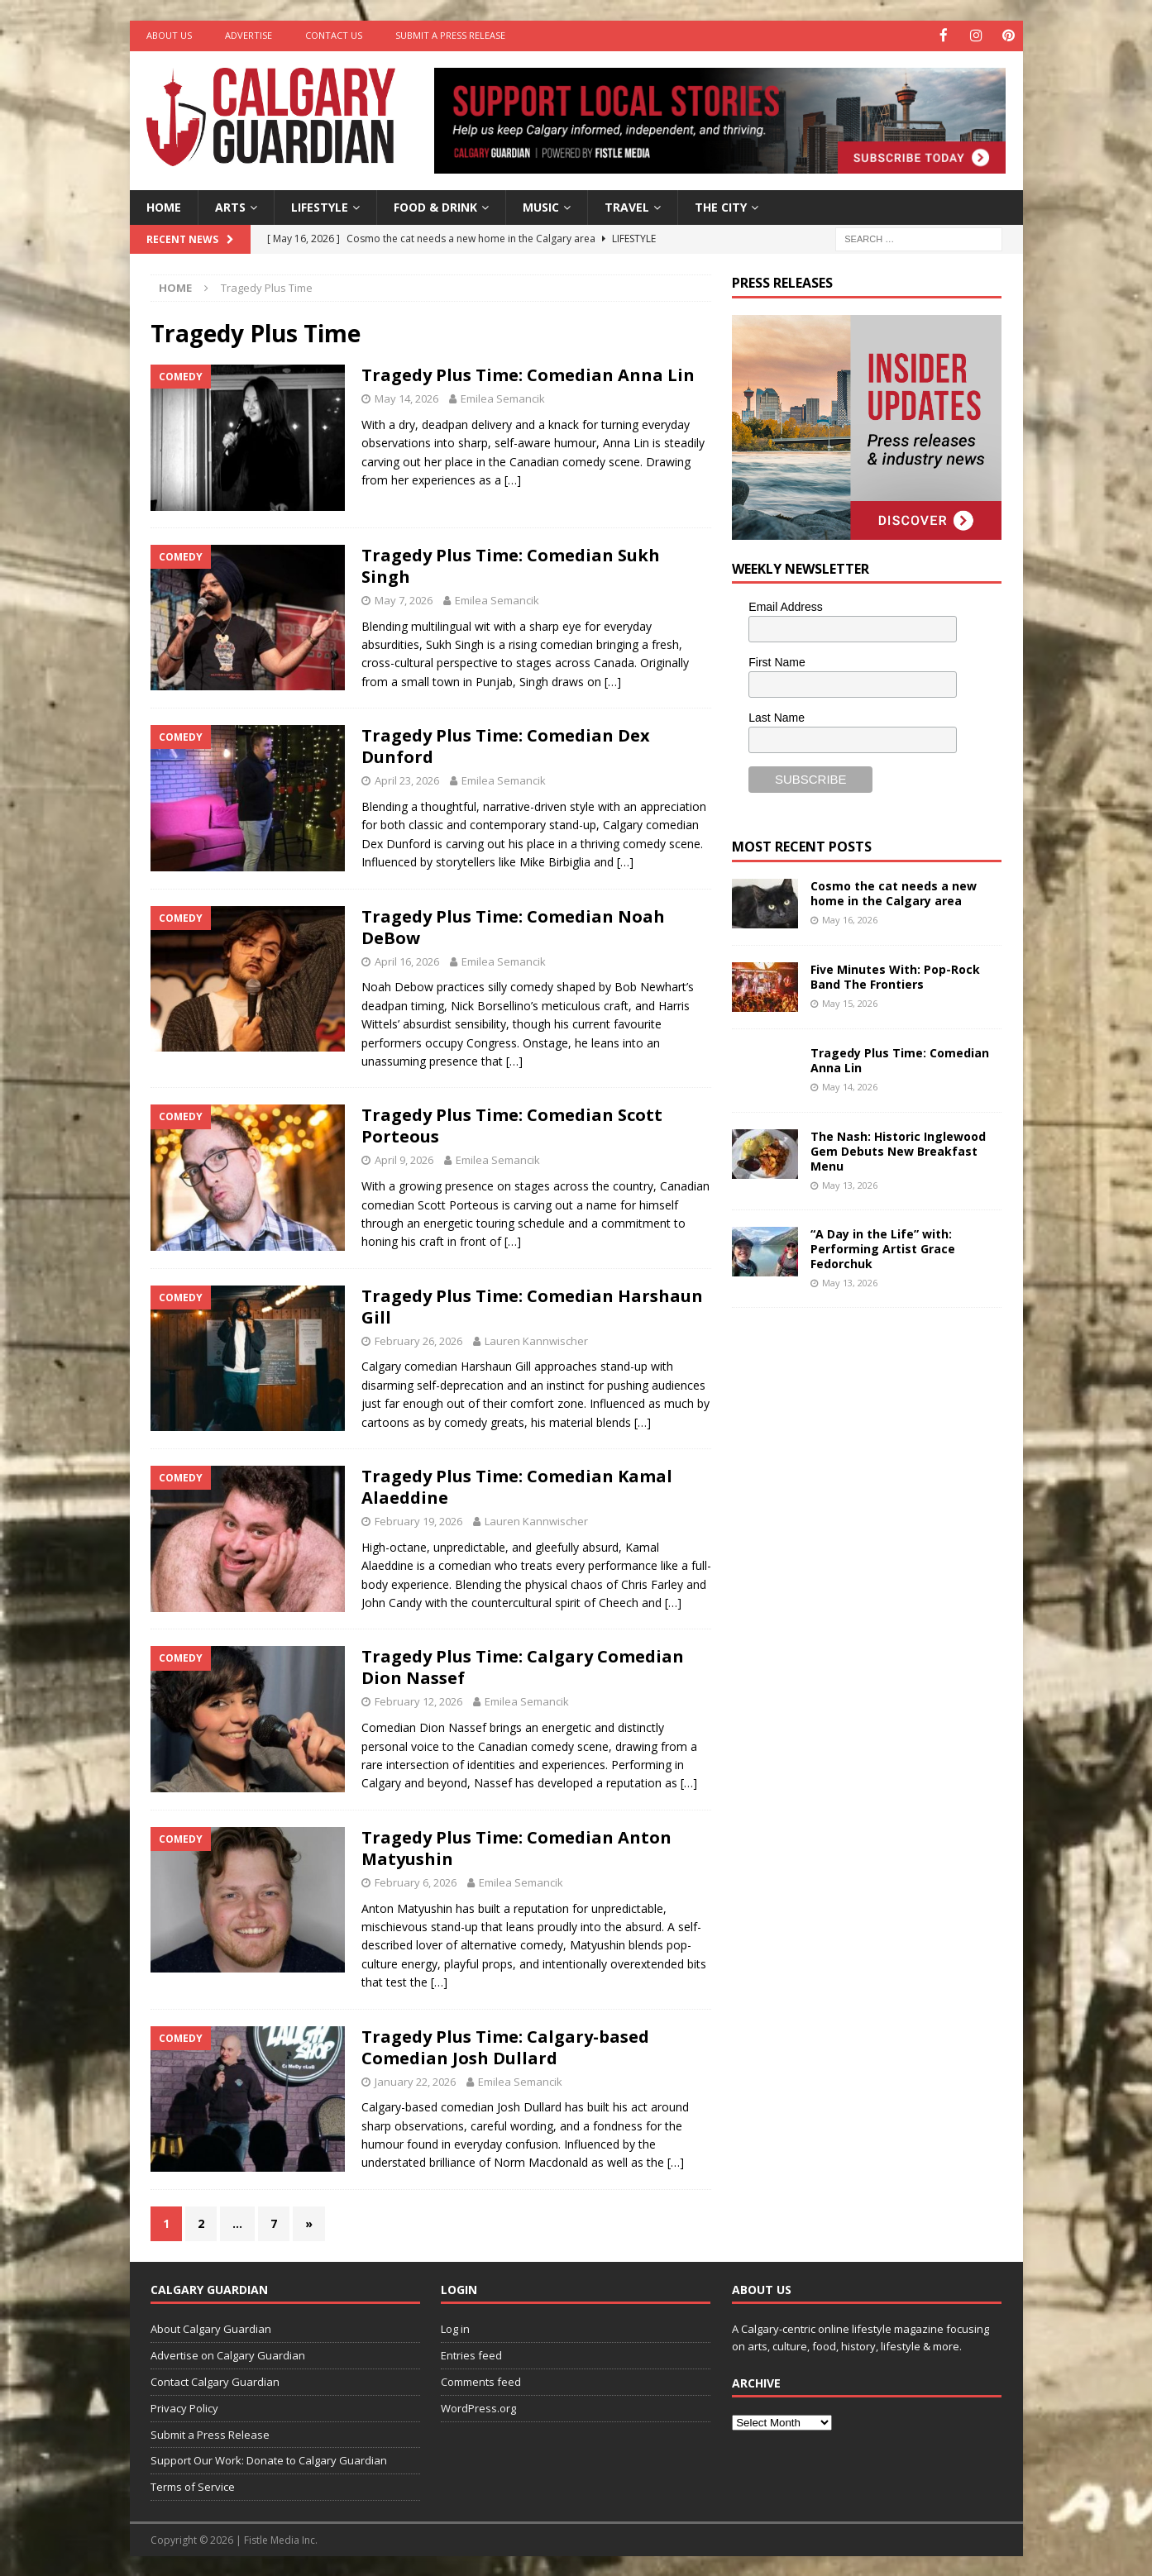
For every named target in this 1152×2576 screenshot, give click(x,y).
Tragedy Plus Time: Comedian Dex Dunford (505, 745)
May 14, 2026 (406, 397)
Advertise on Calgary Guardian (228, 2354)
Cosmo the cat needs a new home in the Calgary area (893, 891)
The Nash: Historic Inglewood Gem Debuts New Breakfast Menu (898, 1149)
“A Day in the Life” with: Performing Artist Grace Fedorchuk (882, 1247)
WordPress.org (478, 2406)
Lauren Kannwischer (536, 1339)
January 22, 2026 (415, 2080)
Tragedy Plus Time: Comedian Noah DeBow (513, 925)
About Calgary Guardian (211, 2328)
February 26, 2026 (418, 1339)
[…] (512, 479)
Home (163, 205)
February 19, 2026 (418, 1520)
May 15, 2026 (849, 1001)
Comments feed (481, 2380)
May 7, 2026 (404, 598)
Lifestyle (319, 205)
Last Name (776, 716)
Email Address (785, 606)
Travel (627, 205)
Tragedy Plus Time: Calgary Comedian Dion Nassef (522, 1666)
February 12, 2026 (418, 1700)
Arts (230, 205)
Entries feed (471, 2354)
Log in (455, 2328)
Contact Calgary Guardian (215, 2380)
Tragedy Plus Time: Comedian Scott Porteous (511, 1125)
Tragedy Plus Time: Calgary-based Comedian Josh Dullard (505, 2046)
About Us (169, 35)
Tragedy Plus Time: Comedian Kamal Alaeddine (516, 1486)
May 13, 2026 (849, 1184)
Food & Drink (435, 205)
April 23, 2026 (407, 779)
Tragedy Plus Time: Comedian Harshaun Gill (532, 1305)
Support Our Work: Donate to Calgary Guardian (269, 2459)
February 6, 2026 (415, 1880)
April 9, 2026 (404, 1159)
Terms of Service (193, 2485)
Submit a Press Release (450, 35)
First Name (776, 661)
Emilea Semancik (503, 397)
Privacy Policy (184, 2406)
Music (541, 205)
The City (721, 205)
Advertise (248, 35)
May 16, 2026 (849, 918)
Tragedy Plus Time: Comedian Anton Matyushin (516, 1846)
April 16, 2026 (407, 959)
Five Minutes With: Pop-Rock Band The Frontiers (895, 975)
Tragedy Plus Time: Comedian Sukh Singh (510, 564)
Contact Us (333, 35)
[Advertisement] (856, 1575)
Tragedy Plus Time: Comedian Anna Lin (528, 374)
